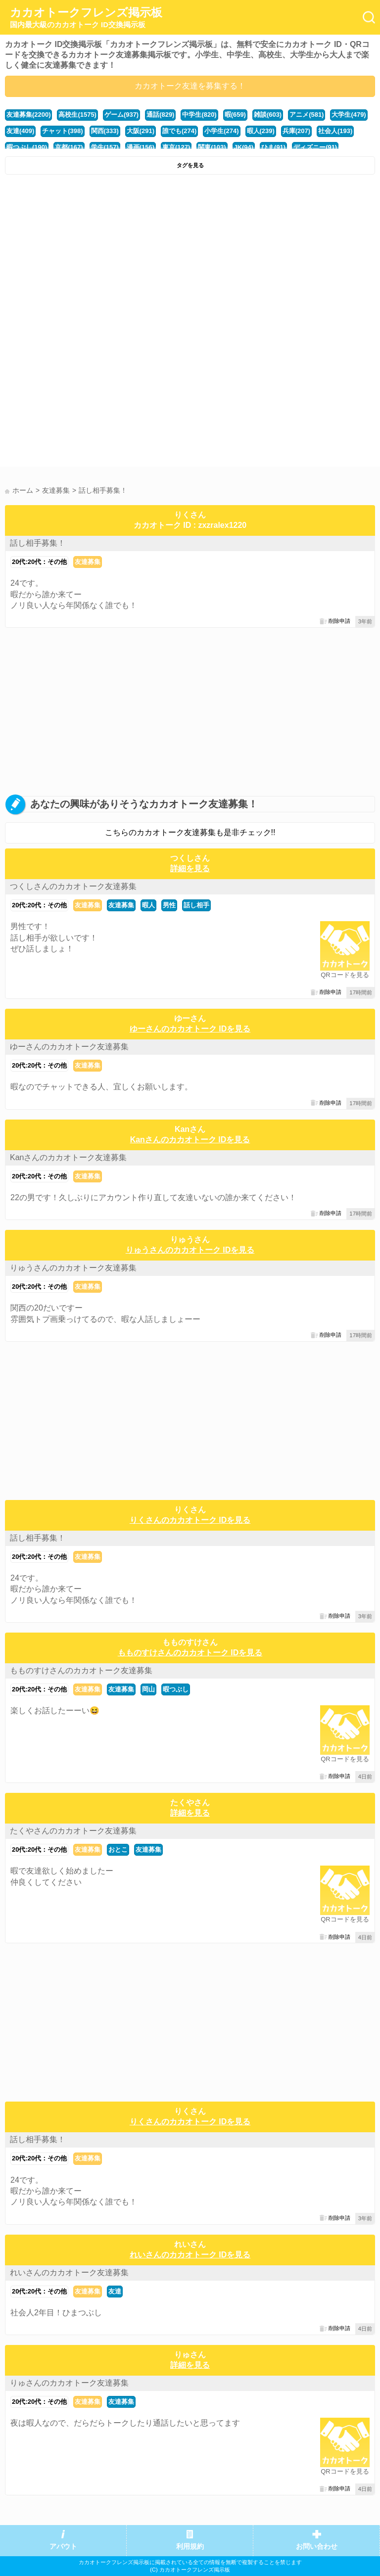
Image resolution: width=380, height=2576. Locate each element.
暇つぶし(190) (26, 147)
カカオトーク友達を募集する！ (190, 86)
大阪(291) (140, 131)
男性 (169, 905)
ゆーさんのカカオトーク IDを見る (190, 1029)
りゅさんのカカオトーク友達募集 (69, 2383)
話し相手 (196, 905)
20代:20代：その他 (39, 561)
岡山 (148, 1689)
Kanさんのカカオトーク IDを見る (190, 1139)
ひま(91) (273, 147)
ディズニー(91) (315, 147)
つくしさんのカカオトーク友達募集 (73, 886)
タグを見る (190, 165)
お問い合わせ (316, 2546)
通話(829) (160, 114)
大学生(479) (349, 114)
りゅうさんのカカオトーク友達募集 (73, 1268)
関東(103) (212, 147)
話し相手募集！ (37, 543)
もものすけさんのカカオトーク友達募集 (81, 1670)
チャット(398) (62, 131)
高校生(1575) (77, 114)
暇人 (148, 905)
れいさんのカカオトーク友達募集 (69, 2272)
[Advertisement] (190, 254)
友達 (114, 2291)
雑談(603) (268, 114)
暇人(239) (261, 131)
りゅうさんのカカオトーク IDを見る (190, 1250)
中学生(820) (199, 114)
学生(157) (105, 147)
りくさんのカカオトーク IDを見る (190, 1520)
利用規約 (190, 2546)
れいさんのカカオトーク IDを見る (190, 2254)
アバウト (63, 2546)
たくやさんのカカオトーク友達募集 (73, 1831)
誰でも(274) (179, 131)
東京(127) (176, 147)
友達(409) (20, 131)
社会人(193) (335, 131)
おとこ (118, 1849)
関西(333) (105, 131)
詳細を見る (190, 868)
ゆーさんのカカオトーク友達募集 (69, 1046)
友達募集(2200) (28, 114)
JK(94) (244, 147)
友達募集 (87, 561)
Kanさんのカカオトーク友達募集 (68, 1157)
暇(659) (235, 114)
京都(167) (69, 147)
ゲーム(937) (121, 114)
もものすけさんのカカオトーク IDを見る (190, 1652)
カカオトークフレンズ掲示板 (86, 18)
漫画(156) (140, 147)
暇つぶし (176, 1689)
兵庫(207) (296, 131)
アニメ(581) (306, 114)
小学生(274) (221, 131)
